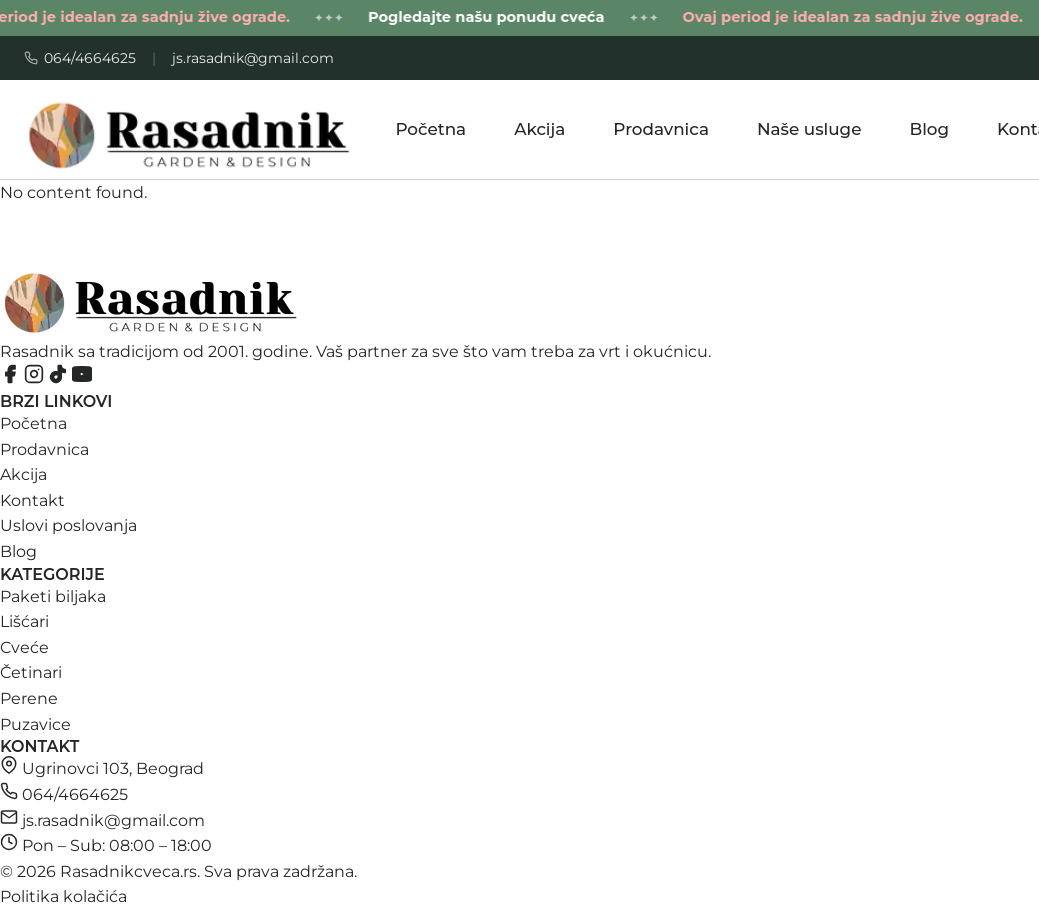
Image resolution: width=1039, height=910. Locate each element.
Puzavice (35, 724)
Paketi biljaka (53, 596)
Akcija (539, 129)
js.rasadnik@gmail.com (253, 58)
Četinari (31, 672)
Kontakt (32, 500)
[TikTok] (60, 378)
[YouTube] (82, 378)
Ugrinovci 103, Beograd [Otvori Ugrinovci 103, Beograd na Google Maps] (113, 768)
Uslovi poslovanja (68, 525)
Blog (929, 129)
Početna (430, 129)
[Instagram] (36, 378)
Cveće (24, 647)
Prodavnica (661, 129)
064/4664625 (80, 58)
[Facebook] (12, 378)
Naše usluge (809, 129)
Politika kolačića (63, 896)
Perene (29, 698)
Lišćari (24, 621)
